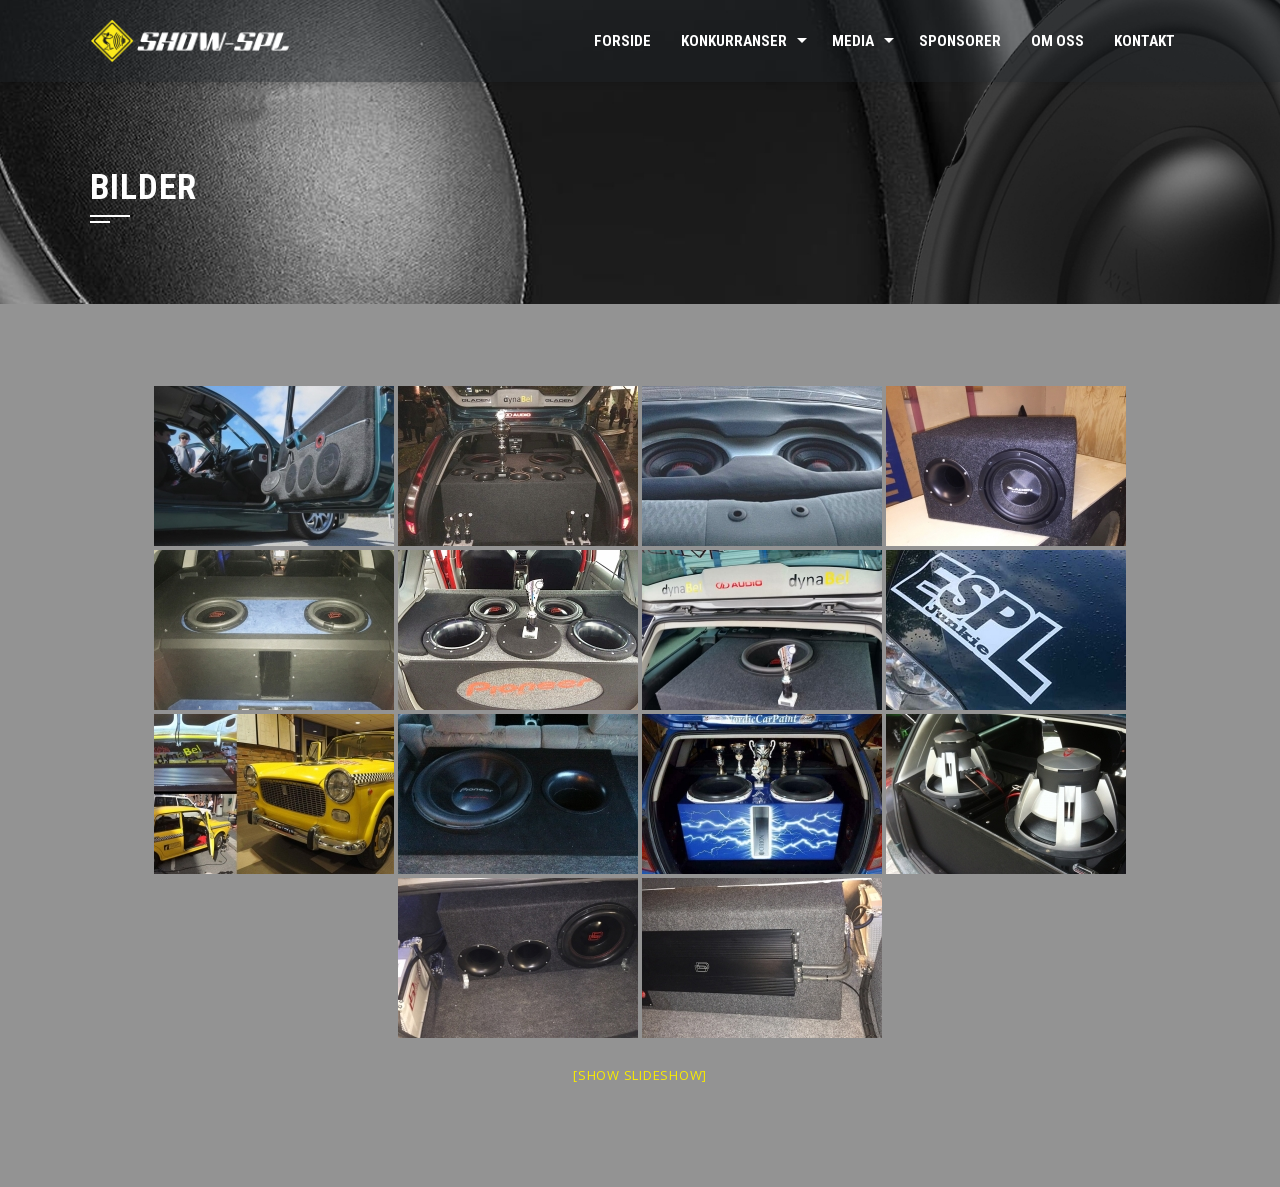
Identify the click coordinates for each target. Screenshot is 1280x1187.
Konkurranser (734, 41)
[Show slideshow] (640, 1075)
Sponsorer (960, 41)
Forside (622, 41)
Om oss (1057, 41)
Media (853, 41)
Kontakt (1144, 41)
